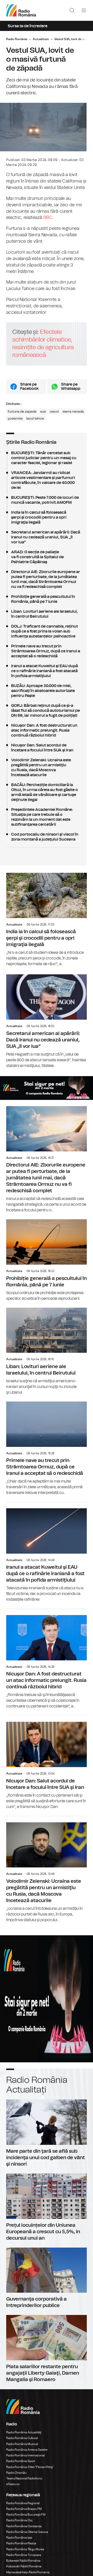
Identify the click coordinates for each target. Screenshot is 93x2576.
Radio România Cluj (19, 2509)
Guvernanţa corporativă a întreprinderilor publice (46, 2267)
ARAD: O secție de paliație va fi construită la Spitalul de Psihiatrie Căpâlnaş (46, 551)
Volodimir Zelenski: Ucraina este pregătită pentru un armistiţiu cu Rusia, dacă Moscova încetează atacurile (46, 759)
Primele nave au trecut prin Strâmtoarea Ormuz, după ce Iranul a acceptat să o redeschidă (46, 645)
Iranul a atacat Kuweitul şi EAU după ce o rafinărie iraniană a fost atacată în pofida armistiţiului (46, 665)
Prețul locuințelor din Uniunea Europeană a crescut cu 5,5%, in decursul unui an (46, 2196)
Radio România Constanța (24, 2515)
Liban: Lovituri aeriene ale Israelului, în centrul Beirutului (46, 607)
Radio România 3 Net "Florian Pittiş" (30, 2455)
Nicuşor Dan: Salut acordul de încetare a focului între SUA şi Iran (46, 741)
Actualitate (41, 39)
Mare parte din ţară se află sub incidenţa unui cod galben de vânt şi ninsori (46, 2122)
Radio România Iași (19, 2526)
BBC (47, 221)
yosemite (15, 422)
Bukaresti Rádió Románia (23, 2549)
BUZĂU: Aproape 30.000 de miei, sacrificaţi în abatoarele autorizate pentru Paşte (46, 684)
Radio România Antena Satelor (27, 2438)
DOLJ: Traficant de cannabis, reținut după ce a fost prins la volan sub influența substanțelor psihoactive (46, 625)
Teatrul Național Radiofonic (24, 2467)
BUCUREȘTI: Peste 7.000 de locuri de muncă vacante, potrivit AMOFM (46, 498)
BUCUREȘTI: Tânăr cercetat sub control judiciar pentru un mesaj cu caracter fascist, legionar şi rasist (46, 462)
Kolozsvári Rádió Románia (23, 2555)
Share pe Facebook (29, 390)
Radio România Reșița (21, 2532)
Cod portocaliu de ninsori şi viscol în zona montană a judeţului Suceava (46, 825)
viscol (54, 415)
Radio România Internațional (25, 2444)
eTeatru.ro (13, 2472)
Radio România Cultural (22, 2426)
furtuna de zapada (22, 415)
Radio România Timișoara (23, 2543)
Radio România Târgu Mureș (25, 2538)
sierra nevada (73, 415)
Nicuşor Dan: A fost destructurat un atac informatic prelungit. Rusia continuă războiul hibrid (46, 724)
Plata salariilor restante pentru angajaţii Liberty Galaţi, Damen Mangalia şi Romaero (46, 2338)
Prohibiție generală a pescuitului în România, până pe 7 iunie (46, 592)
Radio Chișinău (16, 2461)
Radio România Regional (22, 2492)
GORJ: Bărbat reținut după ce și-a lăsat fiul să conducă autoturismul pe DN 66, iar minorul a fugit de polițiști (46, 704)
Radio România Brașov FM (24, 2497)
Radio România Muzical (22, 2432)
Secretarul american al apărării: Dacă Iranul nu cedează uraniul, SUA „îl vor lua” (46, 531)
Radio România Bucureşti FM (25, 2503)
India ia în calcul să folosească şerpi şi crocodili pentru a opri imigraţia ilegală (46, 513)
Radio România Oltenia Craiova (27, 2520)
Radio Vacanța (16, 2566)
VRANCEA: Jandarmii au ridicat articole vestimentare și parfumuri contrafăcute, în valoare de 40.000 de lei (46, 481)
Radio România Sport (20, 2449)
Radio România (16, 39)
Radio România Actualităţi (23, 2421)
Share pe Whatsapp (70, 390)
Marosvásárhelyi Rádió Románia (28, 2561)
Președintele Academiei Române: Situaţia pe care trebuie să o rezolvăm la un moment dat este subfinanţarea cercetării (46, 806)
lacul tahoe (35, 422)
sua (43, 415)
